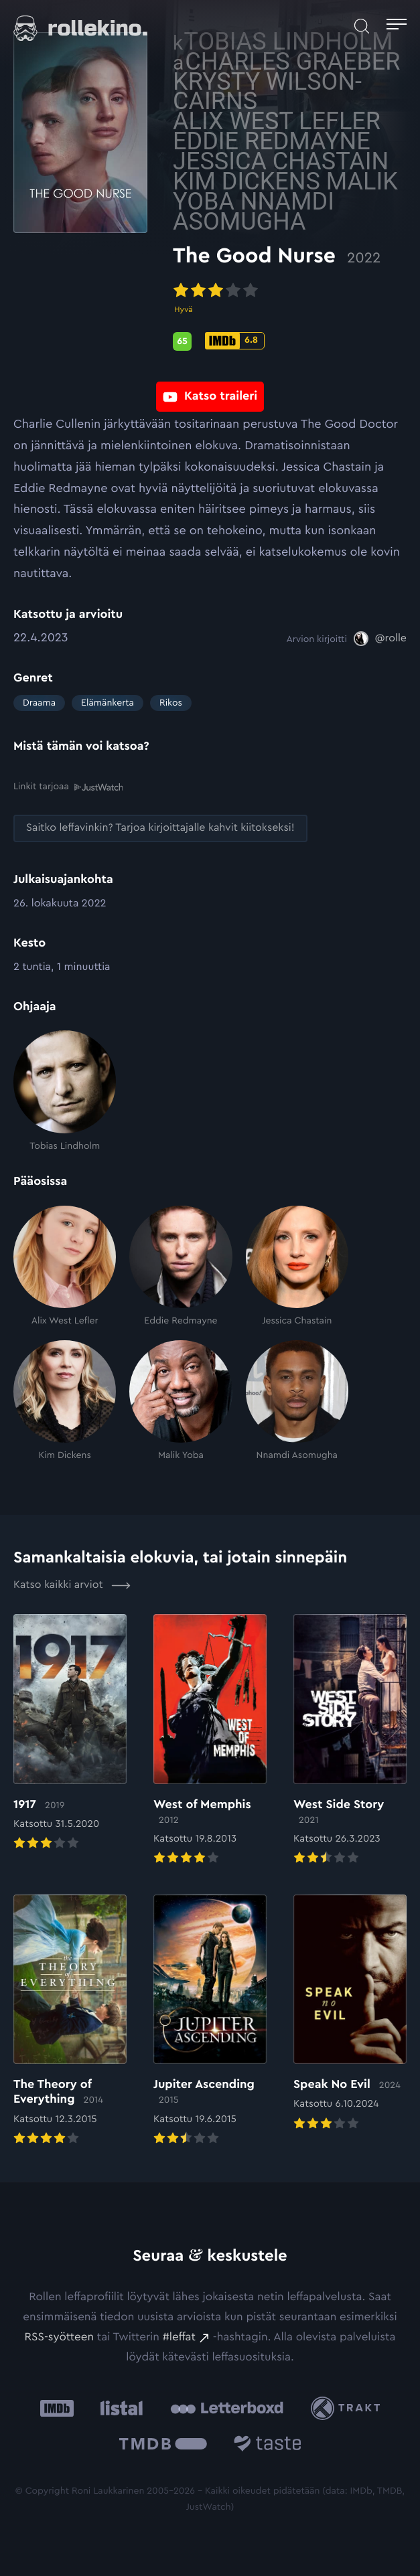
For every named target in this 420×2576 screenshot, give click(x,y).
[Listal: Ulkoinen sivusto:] (118, 2407)
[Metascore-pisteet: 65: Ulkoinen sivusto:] (182, 336)
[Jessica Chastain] (297, 1266)
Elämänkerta (107, 703)
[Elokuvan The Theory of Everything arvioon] (70, 2021)
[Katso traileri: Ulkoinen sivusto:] (210, 388)
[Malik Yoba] (180, 1401)
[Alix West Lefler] (64, 1266)
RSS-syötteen (59, 2336)
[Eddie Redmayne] (180, 1266)
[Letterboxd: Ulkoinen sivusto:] (226, 2408)
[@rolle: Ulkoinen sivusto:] (380, 638)
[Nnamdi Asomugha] (297, 1401)
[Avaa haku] (361, 26)
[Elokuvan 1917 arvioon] (70, 1733)
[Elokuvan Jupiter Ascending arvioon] (210, 2021)
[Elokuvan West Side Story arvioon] (350, 1741)
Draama (39, 703)
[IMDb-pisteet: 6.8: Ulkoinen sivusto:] (235, 335)
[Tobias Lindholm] (64, 1091)
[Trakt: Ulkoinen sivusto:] (348, 2407)
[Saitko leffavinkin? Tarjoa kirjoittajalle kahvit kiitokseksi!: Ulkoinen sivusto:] (160, 827)
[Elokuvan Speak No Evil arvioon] (350, 2013)
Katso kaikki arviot (72, 1585)
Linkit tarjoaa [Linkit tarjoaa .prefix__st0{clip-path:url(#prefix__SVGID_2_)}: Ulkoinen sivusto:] (68, 787)
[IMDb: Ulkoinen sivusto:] (57, 2407)
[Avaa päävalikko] (397, 26)
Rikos (170, 703)
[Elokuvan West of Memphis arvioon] (210, 1741)
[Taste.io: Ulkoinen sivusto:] (267, 2445)
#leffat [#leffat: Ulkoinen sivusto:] (179, 2336)
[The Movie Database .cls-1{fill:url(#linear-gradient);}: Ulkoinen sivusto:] (163, 2445)
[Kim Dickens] (64, 1401)
